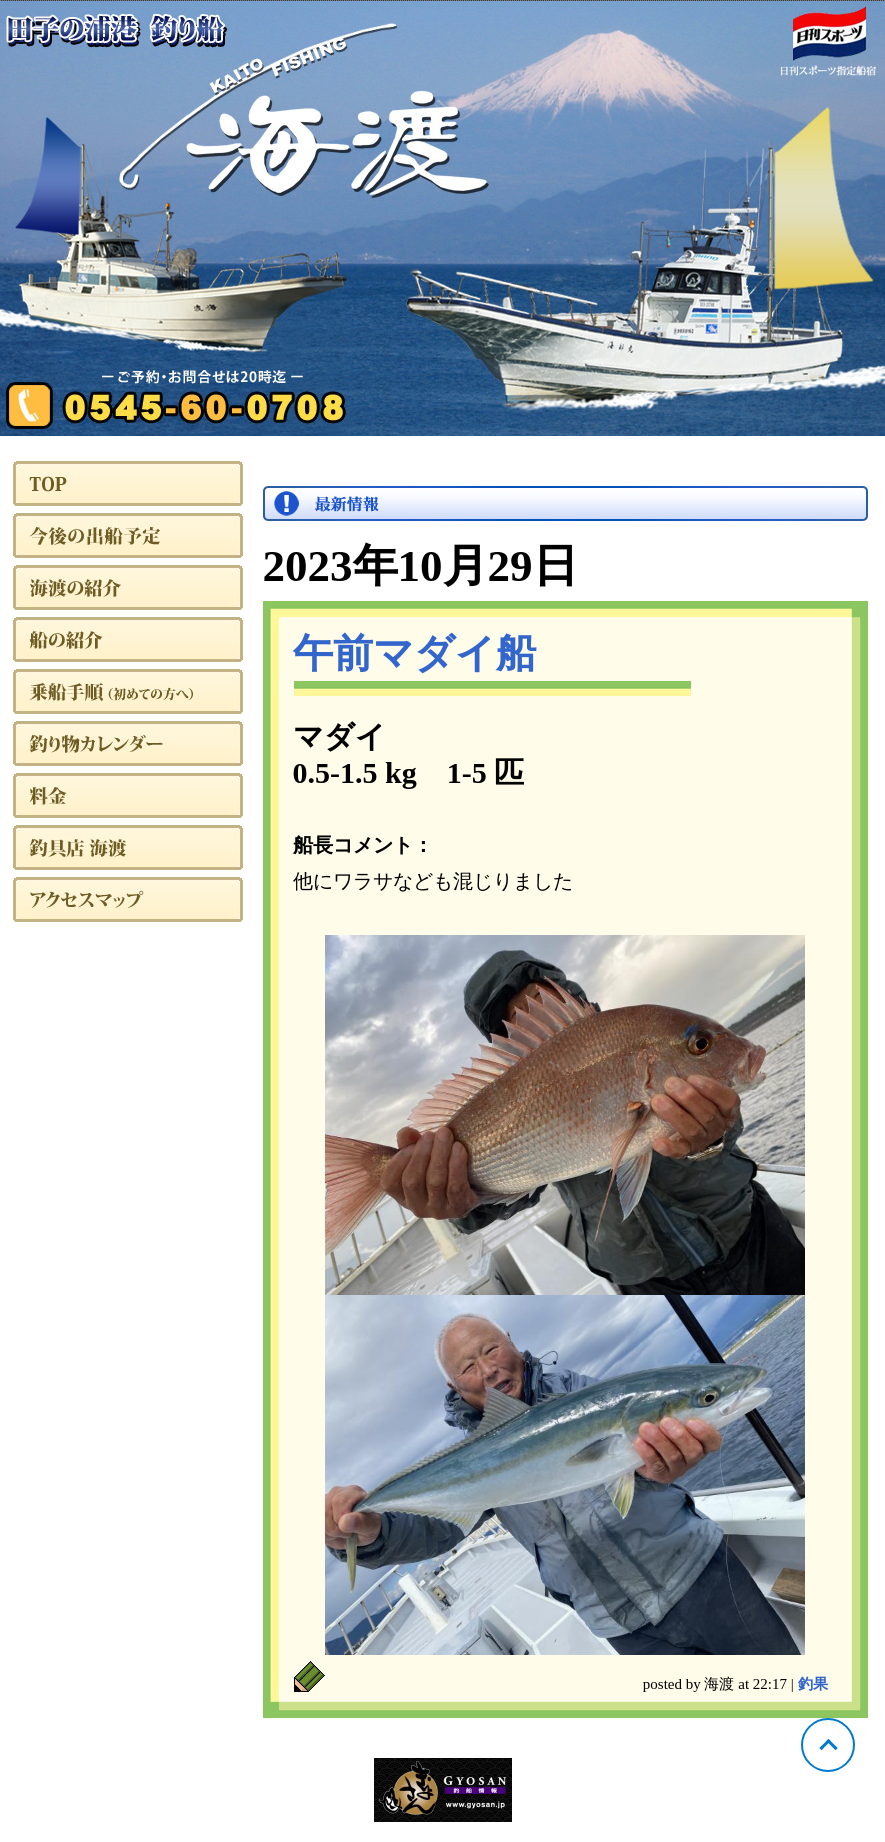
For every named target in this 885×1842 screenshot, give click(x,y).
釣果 (813, 1684)
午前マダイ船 (414, 653)
